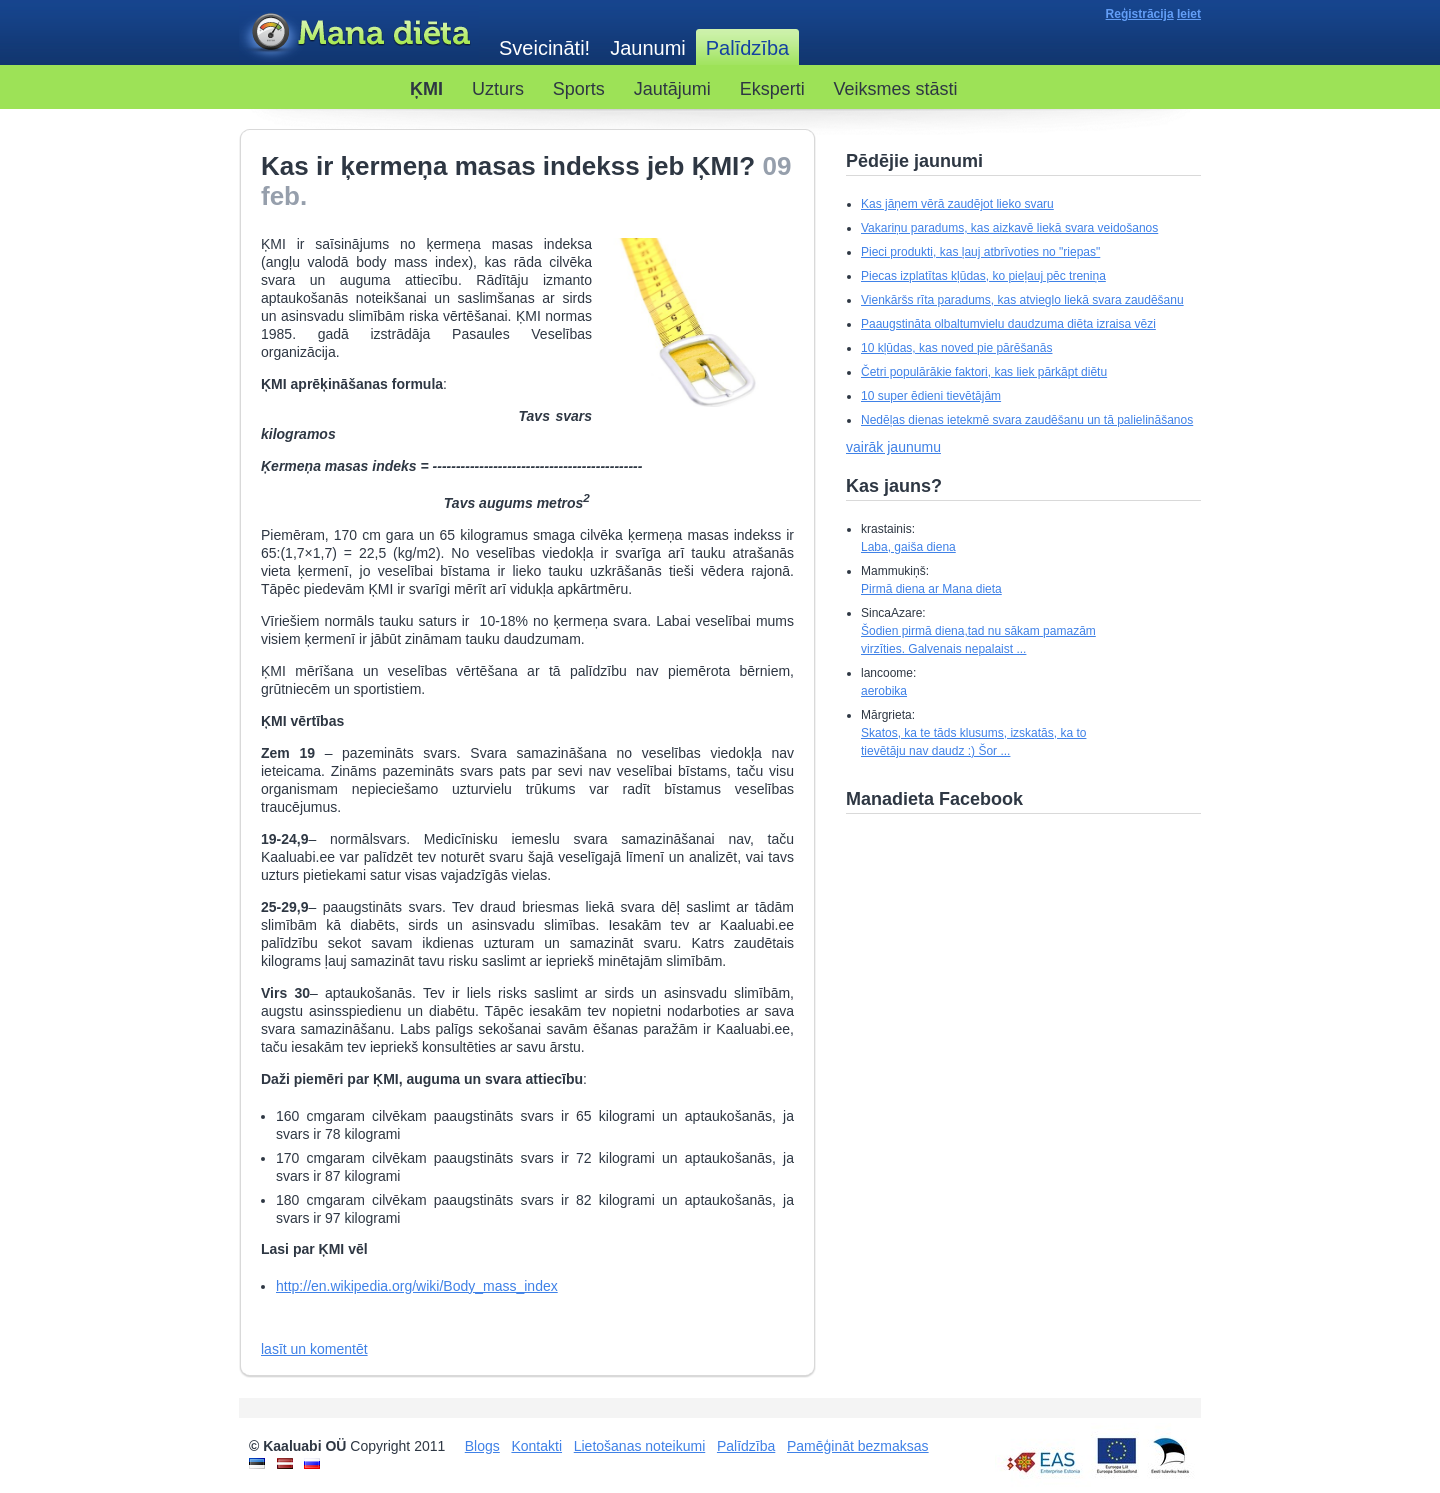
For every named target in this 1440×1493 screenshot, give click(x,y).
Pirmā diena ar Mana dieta (931, 589)
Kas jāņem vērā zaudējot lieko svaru (957, 204)
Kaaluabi (359, 33)
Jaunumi (648, 48)
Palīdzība (746, 1446)
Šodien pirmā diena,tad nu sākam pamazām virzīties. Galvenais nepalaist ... (978, 640)
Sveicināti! (544, 48)
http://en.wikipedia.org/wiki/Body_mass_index (417, 1286)
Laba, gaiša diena (908, 547)
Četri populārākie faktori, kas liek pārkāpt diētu (984, 372)
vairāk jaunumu (893, 447)
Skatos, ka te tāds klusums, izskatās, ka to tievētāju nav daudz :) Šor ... (973, 742)
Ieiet (1189, 14)
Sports (579, 89)
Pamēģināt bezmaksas (858, 1446)
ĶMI (426, 89)
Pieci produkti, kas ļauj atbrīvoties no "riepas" (980, 252)
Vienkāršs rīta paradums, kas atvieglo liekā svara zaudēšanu (1022, 300)
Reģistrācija (1140, 14)
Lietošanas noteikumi (640, 1446)
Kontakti (536, 1446)
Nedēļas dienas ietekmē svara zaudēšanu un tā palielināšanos (1027, 420)
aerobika (884, 691)
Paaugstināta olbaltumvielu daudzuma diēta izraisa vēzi (1008, 324)
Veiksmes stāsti (896, 89)
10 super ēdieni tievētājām (931, 396)
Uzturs (498, 89)
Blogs (482, 1446)
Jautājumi (672, 89)
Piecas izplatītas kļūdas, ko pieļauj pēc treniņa (983, 276)
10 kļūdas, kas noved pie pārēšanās (956, 348)
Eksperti (772, 89)
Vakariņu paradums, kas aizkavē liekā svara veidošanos (1009, 228)
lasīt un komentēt (314, 1349)
